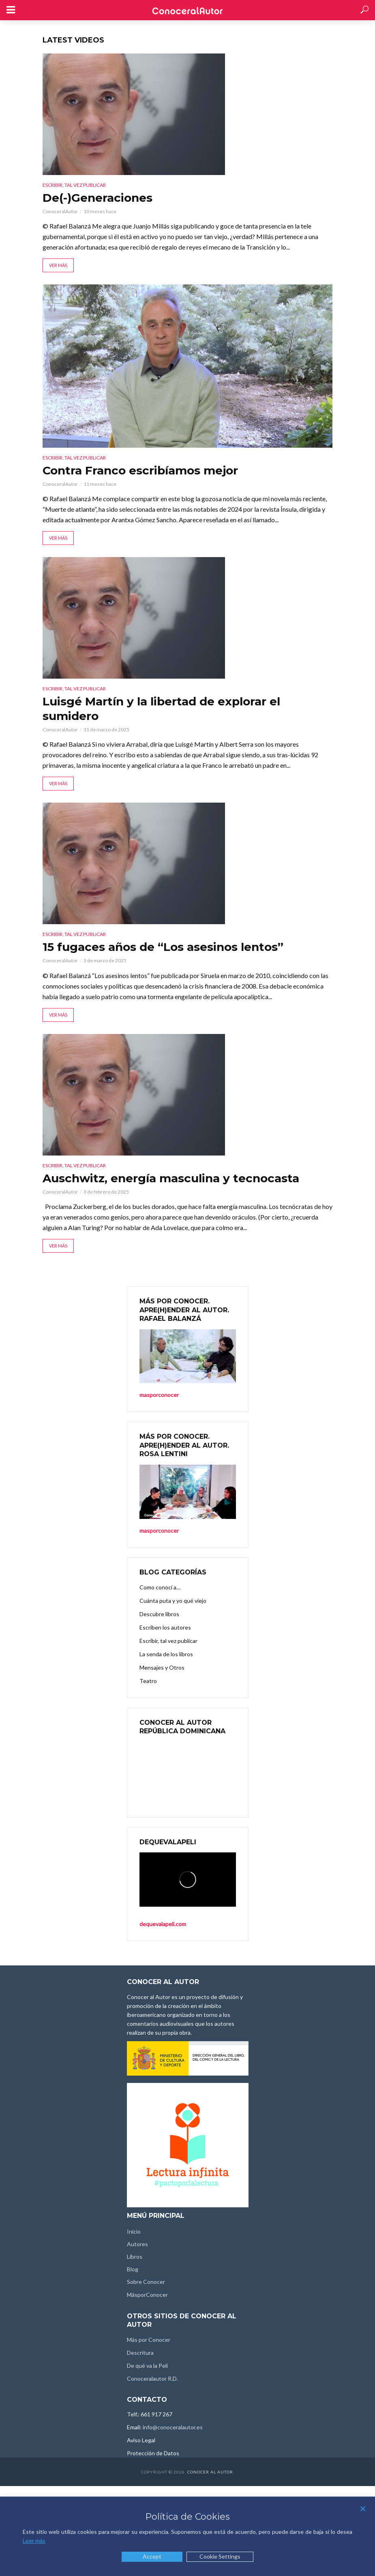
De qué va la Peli (147, 2365)
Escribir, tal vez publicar (74, 185)
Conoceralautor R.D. (152, 2378)
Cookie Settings (219, 2556)
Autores (137, 2244)
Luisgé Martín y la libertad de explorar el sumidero (161, 708)
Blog (132, 2269)
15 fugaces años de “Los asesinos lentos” (163, 947)
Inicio (134, 2231)
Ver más (58, 265)
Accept (152, 2556)
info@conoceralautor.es (173, 2427)
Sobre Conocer (146, 2281)
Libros (134, 2256)
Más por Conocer (148, 2339)
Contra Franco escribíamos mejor (140, 470)
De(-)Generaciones (97, 198)
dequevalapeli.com (162, 1923)
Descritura (140, 2352)
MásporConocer (147, 2294)
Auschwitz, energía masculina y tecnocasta (171, 1178)
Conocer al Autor (210, 2471)
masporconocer (159, 1394)
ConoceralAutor (60, 211)
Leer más (34, 2540)
